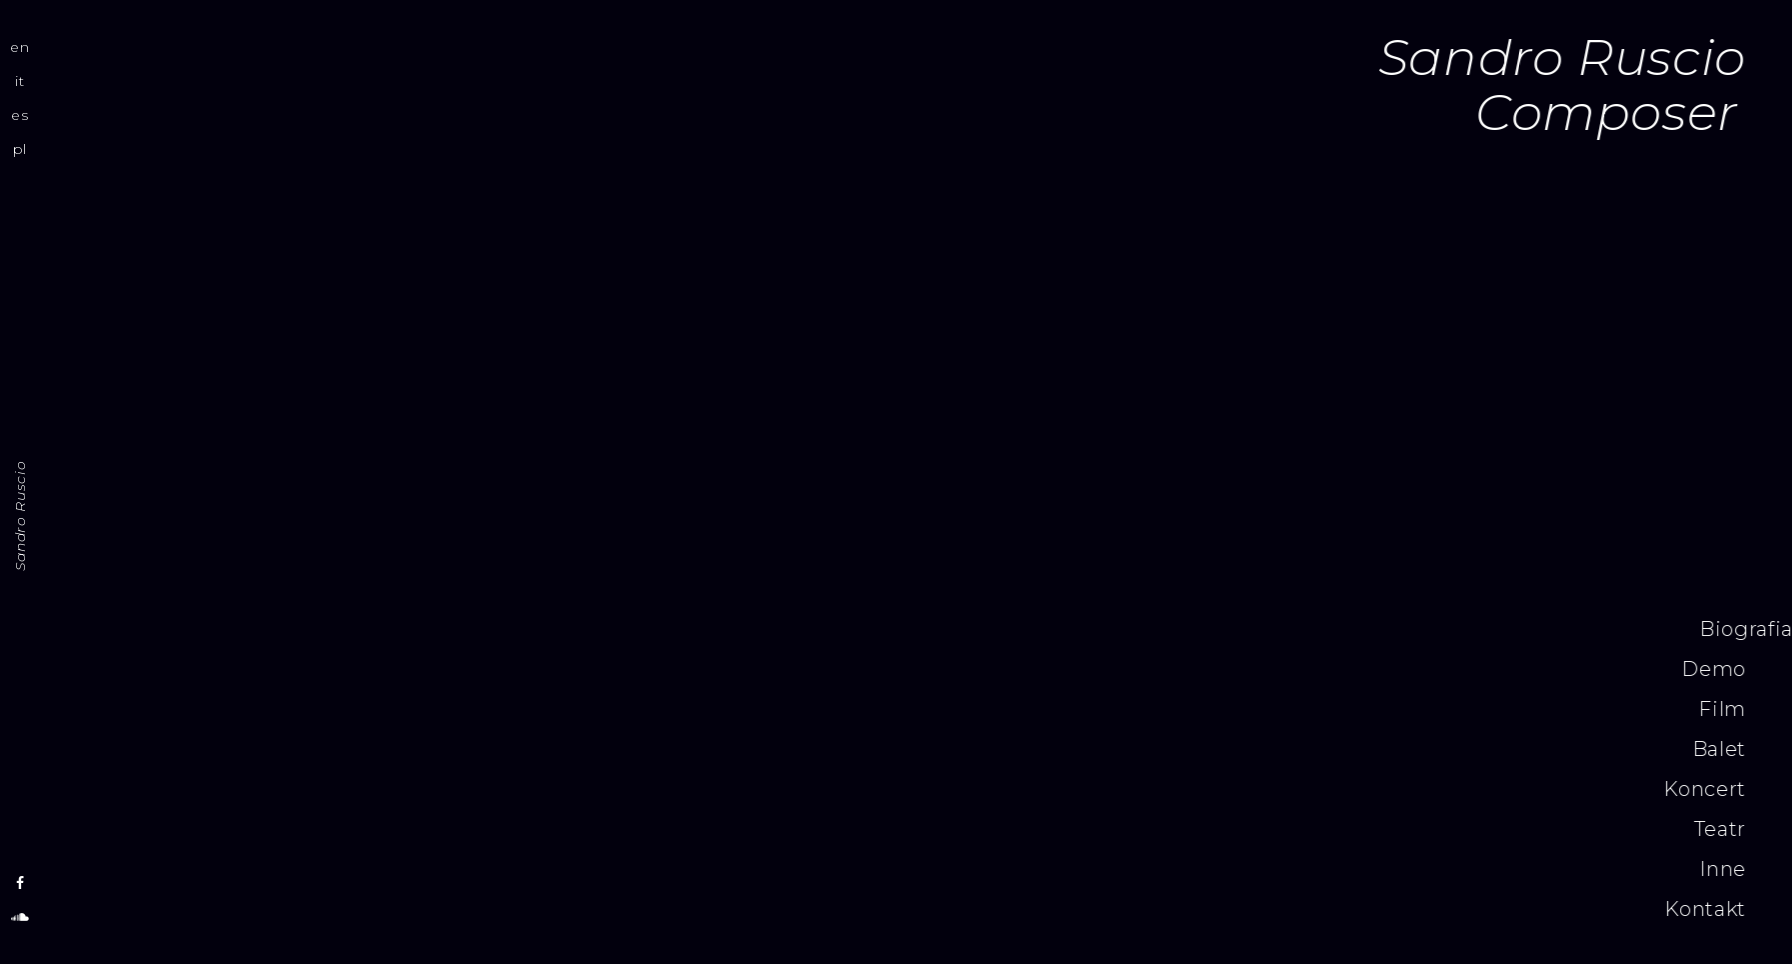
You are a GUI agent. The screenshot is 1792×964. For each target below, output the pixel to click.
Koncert (993, 789)
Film (1012, 709)
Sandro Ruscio (20, 516)
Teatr (1009, 829)
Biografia (1035, 629)
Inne (1012, 869)
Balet (1008, 749)
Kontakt (994, 909)
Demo (1003, 669)
